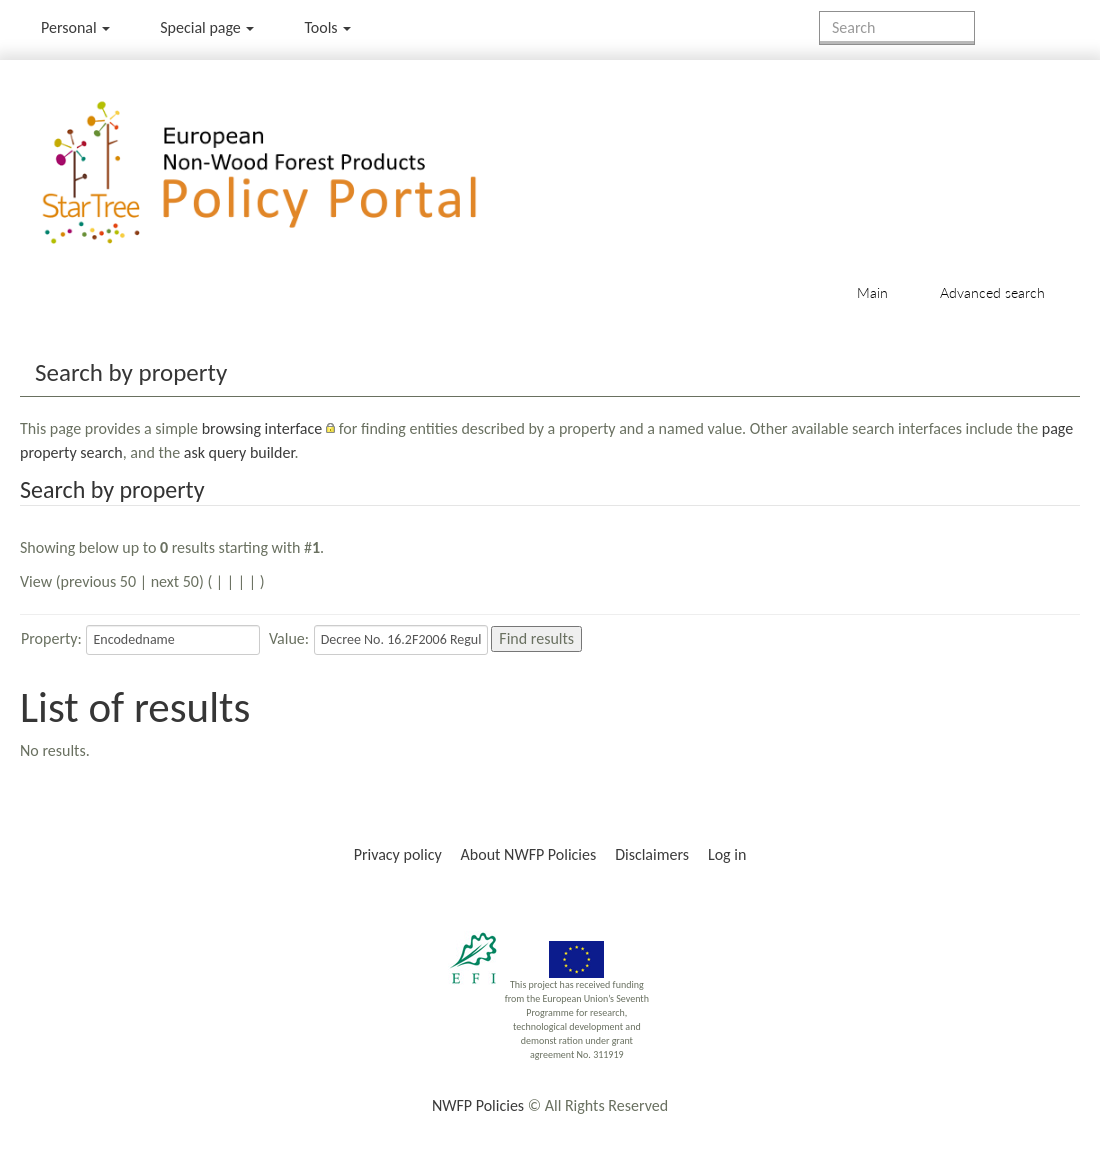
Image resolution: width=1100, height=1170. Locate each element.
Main (872, 292)
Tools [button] (327, 27)
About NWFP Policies (529, 854)
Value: (289, 638)
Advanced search (992, 292)
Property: (51, 638)
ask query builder (239, 452)
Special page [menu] (207, 27)
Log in (727, 854)
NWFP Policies (478, 1105)
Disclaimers (652, 854)
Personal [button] (75, 27)
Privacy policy (398, 854)
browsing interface (262, 428)
